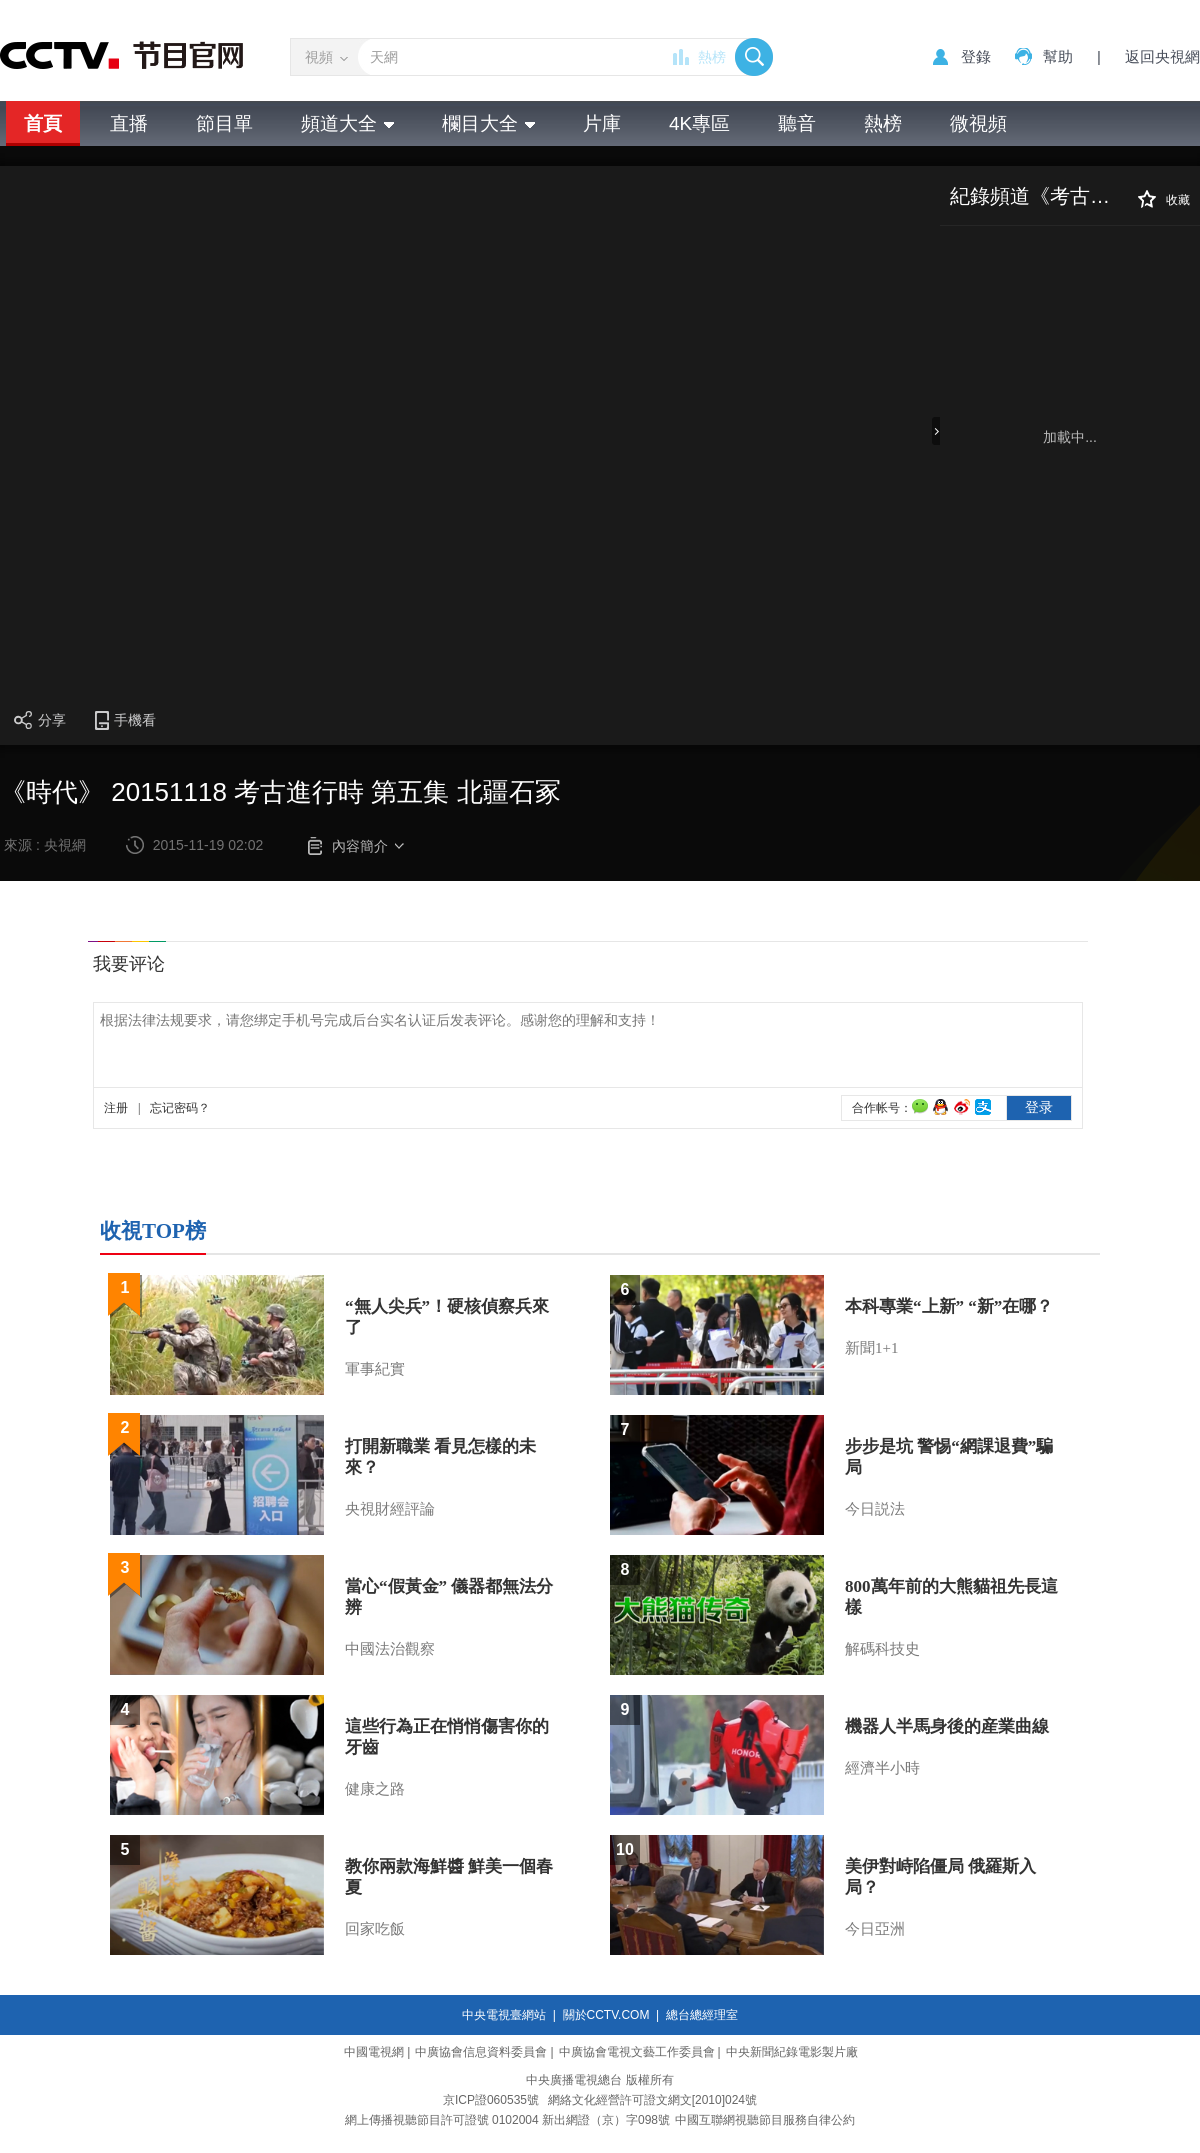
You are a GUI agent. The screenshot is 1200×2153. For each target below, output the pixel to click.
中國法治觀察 (390, 1649)
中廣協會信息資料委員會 (481, 2052)
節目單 (224, 123)
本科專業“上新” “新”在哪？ (949, 1306)
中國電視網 (374, 2052)
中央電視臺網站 (504, 2015)
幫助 (1058, 56)
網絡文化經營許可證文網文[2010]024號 (652, 2100)
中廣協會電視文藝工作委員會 (637, 2052)
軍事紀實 (375, 1369)
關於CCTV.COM (606, 2015)
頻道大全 (347, 123)
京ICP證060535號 (491, 2100)
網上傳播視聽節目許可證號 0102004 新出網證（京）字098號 (507, 2120)
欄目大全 (488, 123)
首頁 (43, 123)
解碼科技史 (882, 1649)
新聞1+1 (871, 1348)
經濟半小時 (882, 1768)
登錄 (976, 56)
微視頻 (978, 123)
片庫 (602, 123)
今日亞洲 (875, 1929)
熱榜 (712, 57)
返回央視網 (1162, 56)
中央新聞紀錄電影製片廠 (792, 2052)
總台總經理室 (702, 2015)
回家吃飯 (375, 1929)
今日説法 (875, 1509)
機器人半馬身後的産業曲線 (947, 1726)
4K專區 (699, 123)
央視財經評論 (390, 1509)
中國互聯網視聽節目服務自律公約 (765, 2120)
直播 (129, 123)
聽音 (797, 123)
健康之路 (375, 1789)
